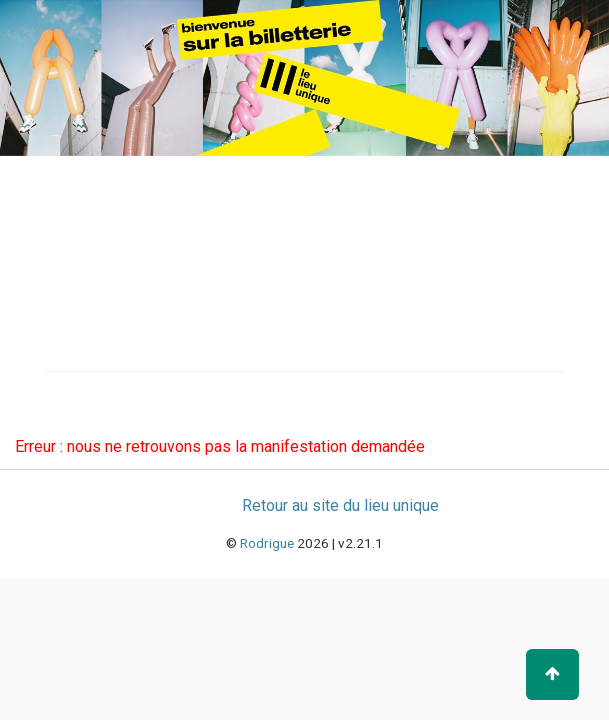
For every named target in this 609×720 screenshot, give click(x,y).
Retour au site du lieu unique (340, 505)
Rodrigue (267, 543)
